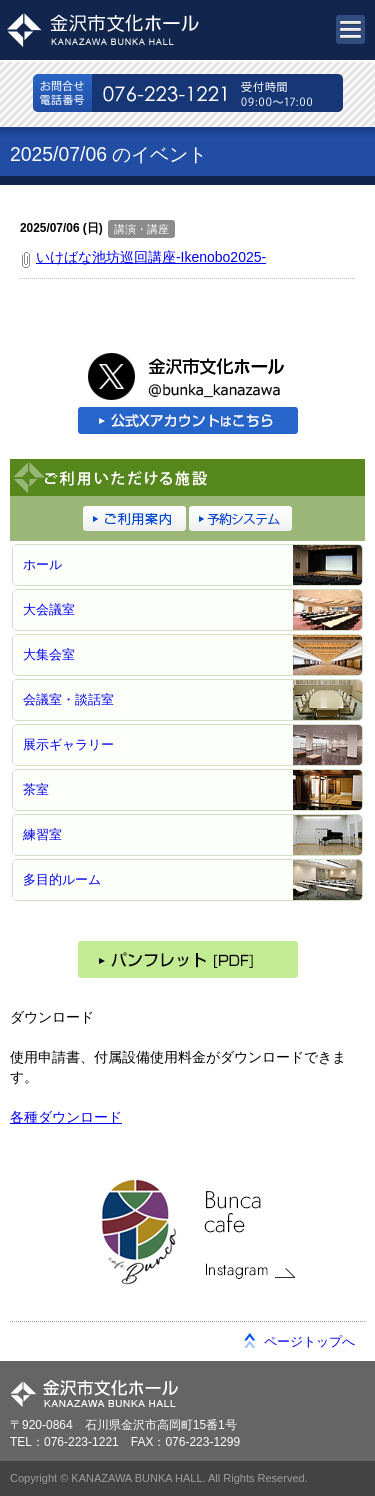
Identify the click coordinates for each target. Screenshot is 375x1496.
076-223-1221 (188, 93)
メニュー (350, 29)
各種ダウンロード (66, 1117)
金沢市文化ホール (120, 30)
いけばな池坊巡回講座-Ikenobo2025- (151, 257)
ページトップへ (309, 1341)
